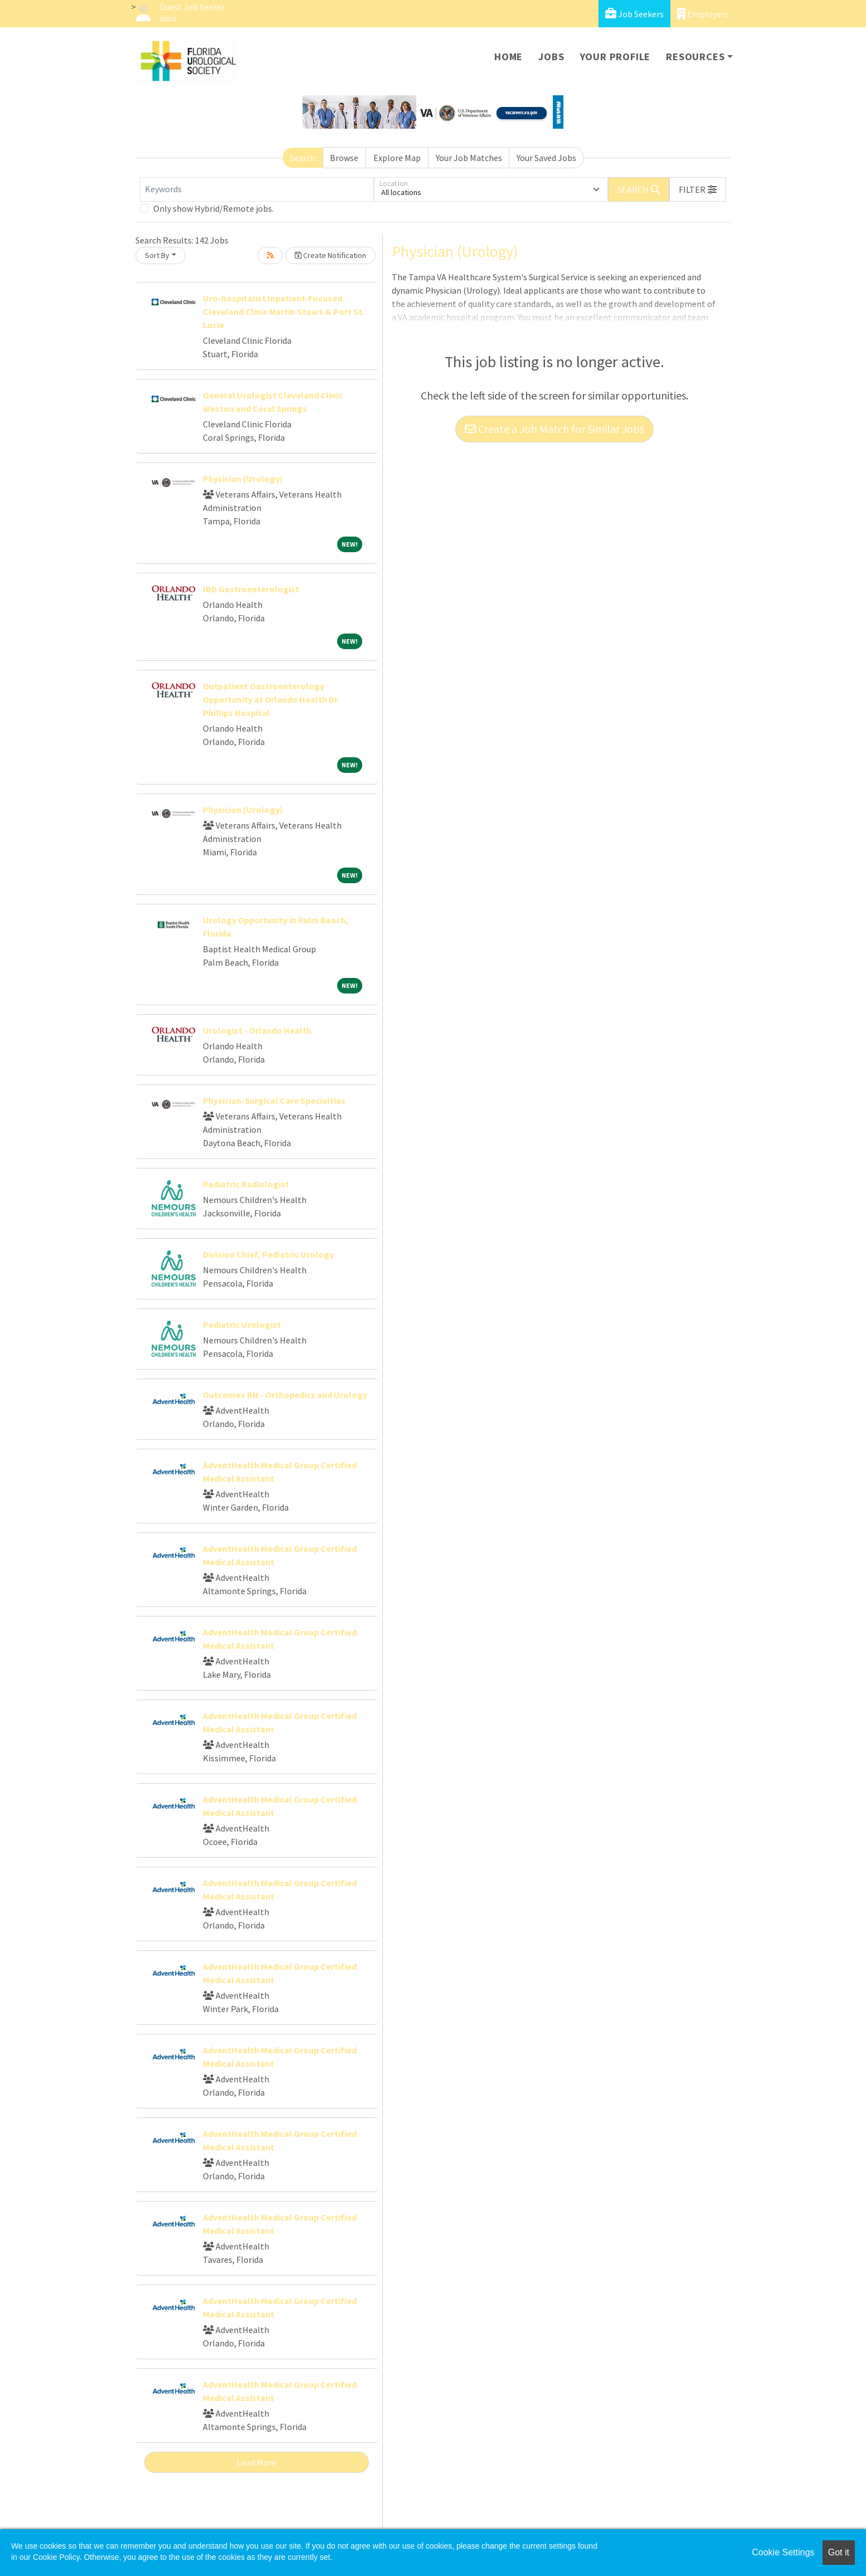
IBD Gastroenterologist (251, 589)
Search (302, 157)
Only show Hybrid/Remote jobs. (213, 208)
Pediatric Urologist (242, 1324)
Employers (702, 14)
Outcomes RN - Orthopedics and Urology (285, 1394)
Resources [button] (695, 56)
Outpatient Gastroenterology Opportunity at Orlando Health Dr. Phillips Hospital (271, 699)
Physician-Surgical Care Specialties (274, 1100)
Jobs (551, 56)
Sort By (157, 255)
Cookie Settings (783, 2552)
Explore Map (397, 157)
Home (508, 56)
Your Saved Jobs (546, 157)
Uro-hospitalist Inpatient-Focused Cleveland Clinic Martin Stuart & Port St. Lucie (283, 311)
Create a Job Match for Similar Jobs (554, 429)
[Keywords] (257, 189)
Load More (256, 2462)
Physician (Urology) (243, 478)
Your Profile (615, 56)
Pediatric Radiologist (246, 1184)
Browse (344, 157)
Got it (838, 2552)
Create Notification (330, 255)
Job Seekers (634, 14)
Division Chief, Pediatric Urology (268, 1254)
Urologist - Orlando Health (257, 1030)
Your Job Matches (469, 157)
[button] (697, 189)
